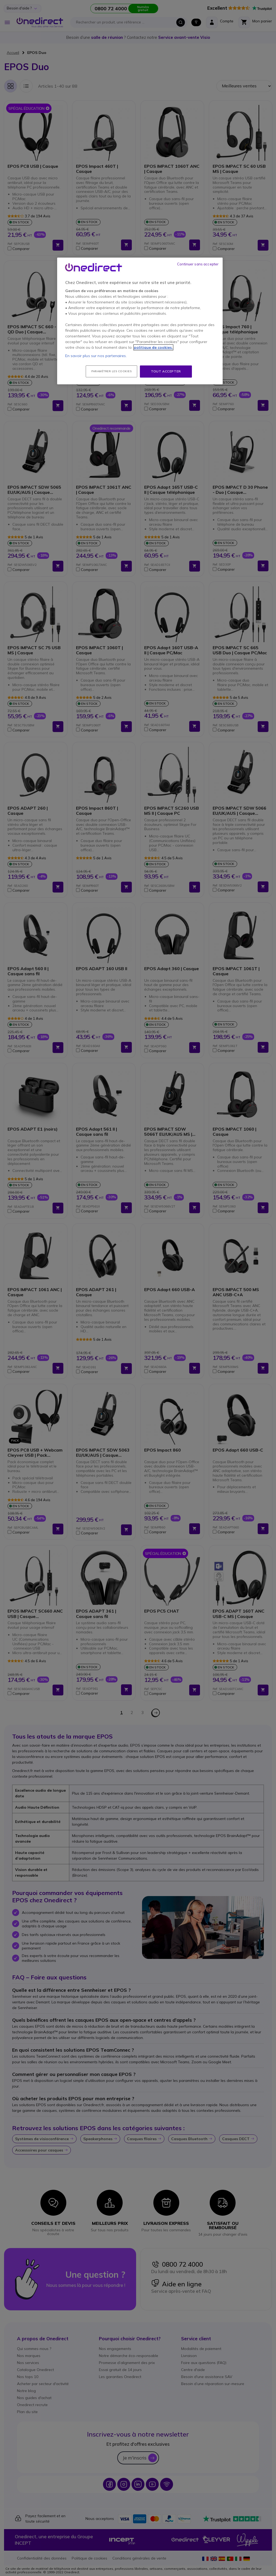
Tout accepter (166, 371)
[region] (140, 321)
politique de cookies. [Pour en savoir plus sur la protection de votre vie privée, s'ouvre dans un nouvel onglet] (153, 347)
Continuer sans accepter (198, 264)
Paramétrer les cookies (111, 371)
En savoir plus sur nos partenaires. (96, 355)
